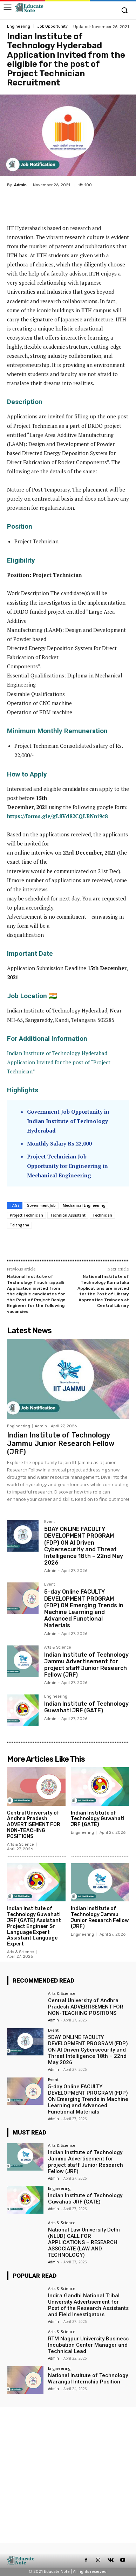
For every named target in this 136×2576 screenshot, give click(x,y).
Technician (102, 1215)
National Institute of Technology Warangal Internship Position (88, 2378)
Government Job (41, 1205)
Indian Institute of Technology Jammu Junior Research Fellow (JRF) (60, 1443)
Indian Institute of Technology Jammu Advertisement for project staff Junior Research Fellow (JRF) (86, 1664)
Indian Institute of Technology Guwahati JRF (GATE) (86, 1707)
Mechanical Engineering (84, 1205)
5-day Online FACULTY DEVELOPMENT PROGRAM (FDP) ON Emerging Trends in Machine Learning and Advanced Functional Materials (83, 1608)
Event (49, 1522)
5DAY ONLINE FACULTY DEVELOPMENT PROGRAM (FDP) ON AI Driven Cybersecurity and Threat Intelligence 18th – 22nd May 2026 (83, 1546)
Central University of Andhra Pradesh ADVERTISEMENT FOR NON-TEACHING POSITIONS (33, 1824)
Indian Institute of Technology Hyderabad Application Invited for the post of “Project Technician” (58, 1062)
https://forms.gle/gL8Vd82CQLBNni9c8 (57, 816)
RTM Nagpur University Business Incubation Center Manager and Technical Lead (88, 2344)
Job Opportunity (52, 26)
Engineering (18, 26)
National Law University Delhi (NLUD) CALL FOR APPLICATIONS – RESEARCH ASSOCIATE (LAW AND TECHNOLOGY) (84, 2242)
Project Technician (26, 1215)
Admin (20, 185)
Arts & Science (57, 1647)
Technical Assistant (68, 1215)
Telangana (19, 1225)
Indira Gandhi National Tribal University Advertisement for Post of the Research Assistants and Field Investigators (88, 2305)
